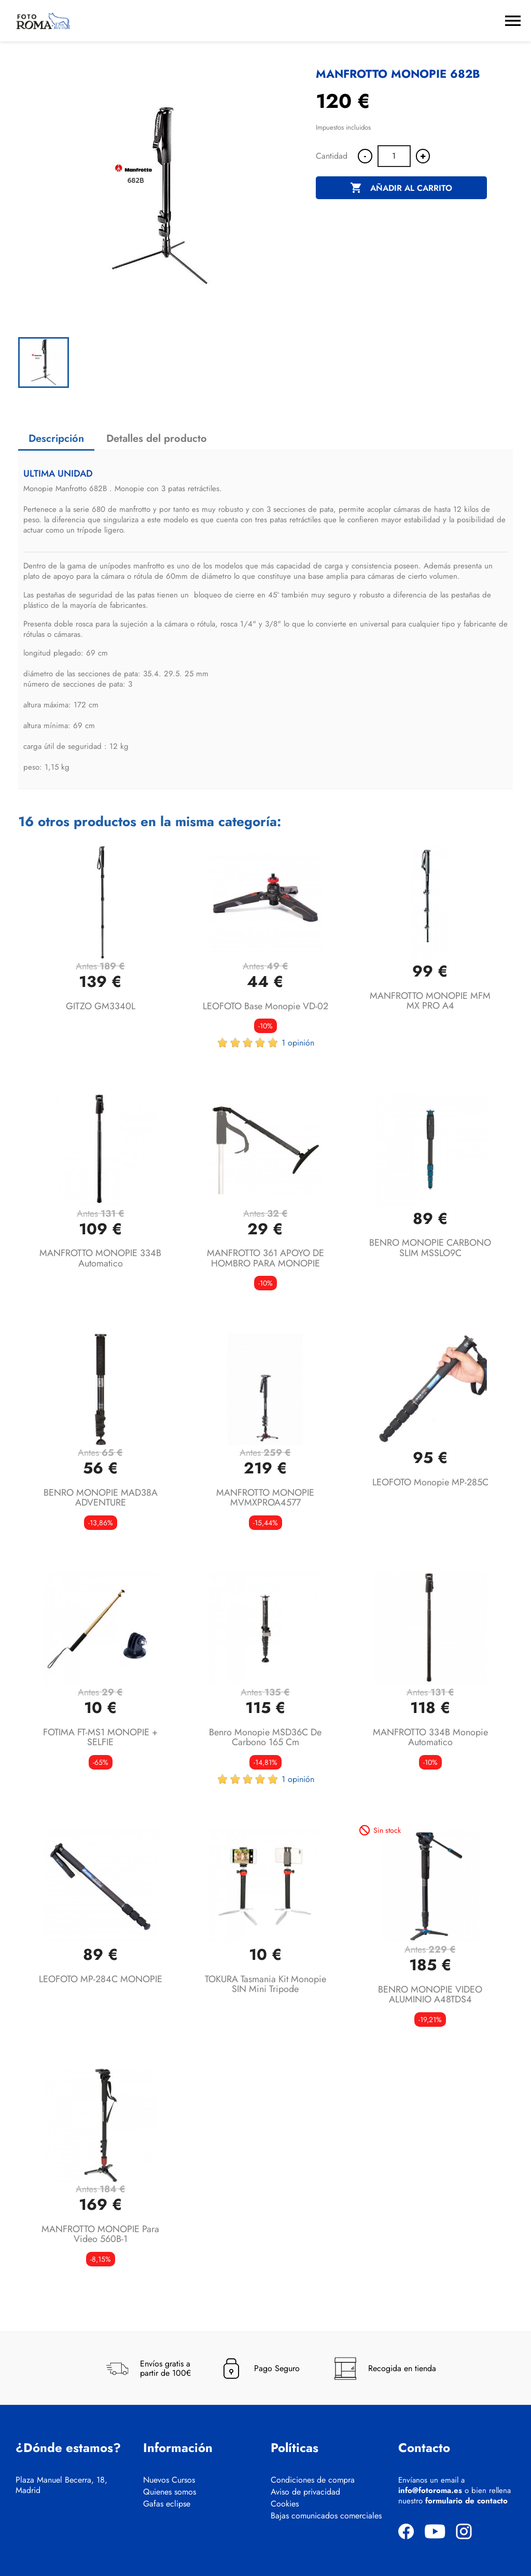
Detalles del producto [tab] (156, 438)
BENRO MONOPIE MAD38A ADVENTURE (101, 1498)
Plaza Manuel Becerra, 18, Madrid (61, 2485)
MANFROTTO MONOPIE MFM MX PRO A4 (430, 1001)
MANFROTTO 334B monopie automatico (430, 1737)
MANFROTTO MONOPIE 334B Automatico (100, 1258)
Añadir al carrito (401, 188)
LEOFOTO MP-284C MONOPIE (100, 1979)
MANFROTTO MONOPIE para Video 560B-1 (100, 2234)
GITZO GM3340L (100, 1006)
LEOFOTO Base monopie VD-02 (265, 1006)
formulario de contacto (466, 2501)
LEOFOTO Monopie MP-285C (430, 1482)
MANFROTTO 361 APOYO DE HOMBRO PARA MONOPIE (265, 1258)
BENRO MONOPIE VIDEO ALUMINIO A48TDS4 (430, 1995)
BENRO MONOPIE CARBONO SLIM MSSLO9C (430, 1248)
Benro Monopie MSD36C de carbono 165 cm (265, 1737)
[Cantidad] (394, 156)
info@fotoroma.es (430, 2490)
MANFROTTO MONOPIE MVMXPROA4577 (265, 1498)
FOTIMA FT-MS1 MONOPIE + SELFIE (100, 1737)
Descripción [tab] (56, 438)
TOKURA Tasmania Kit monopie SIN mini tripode (265, 1984)
